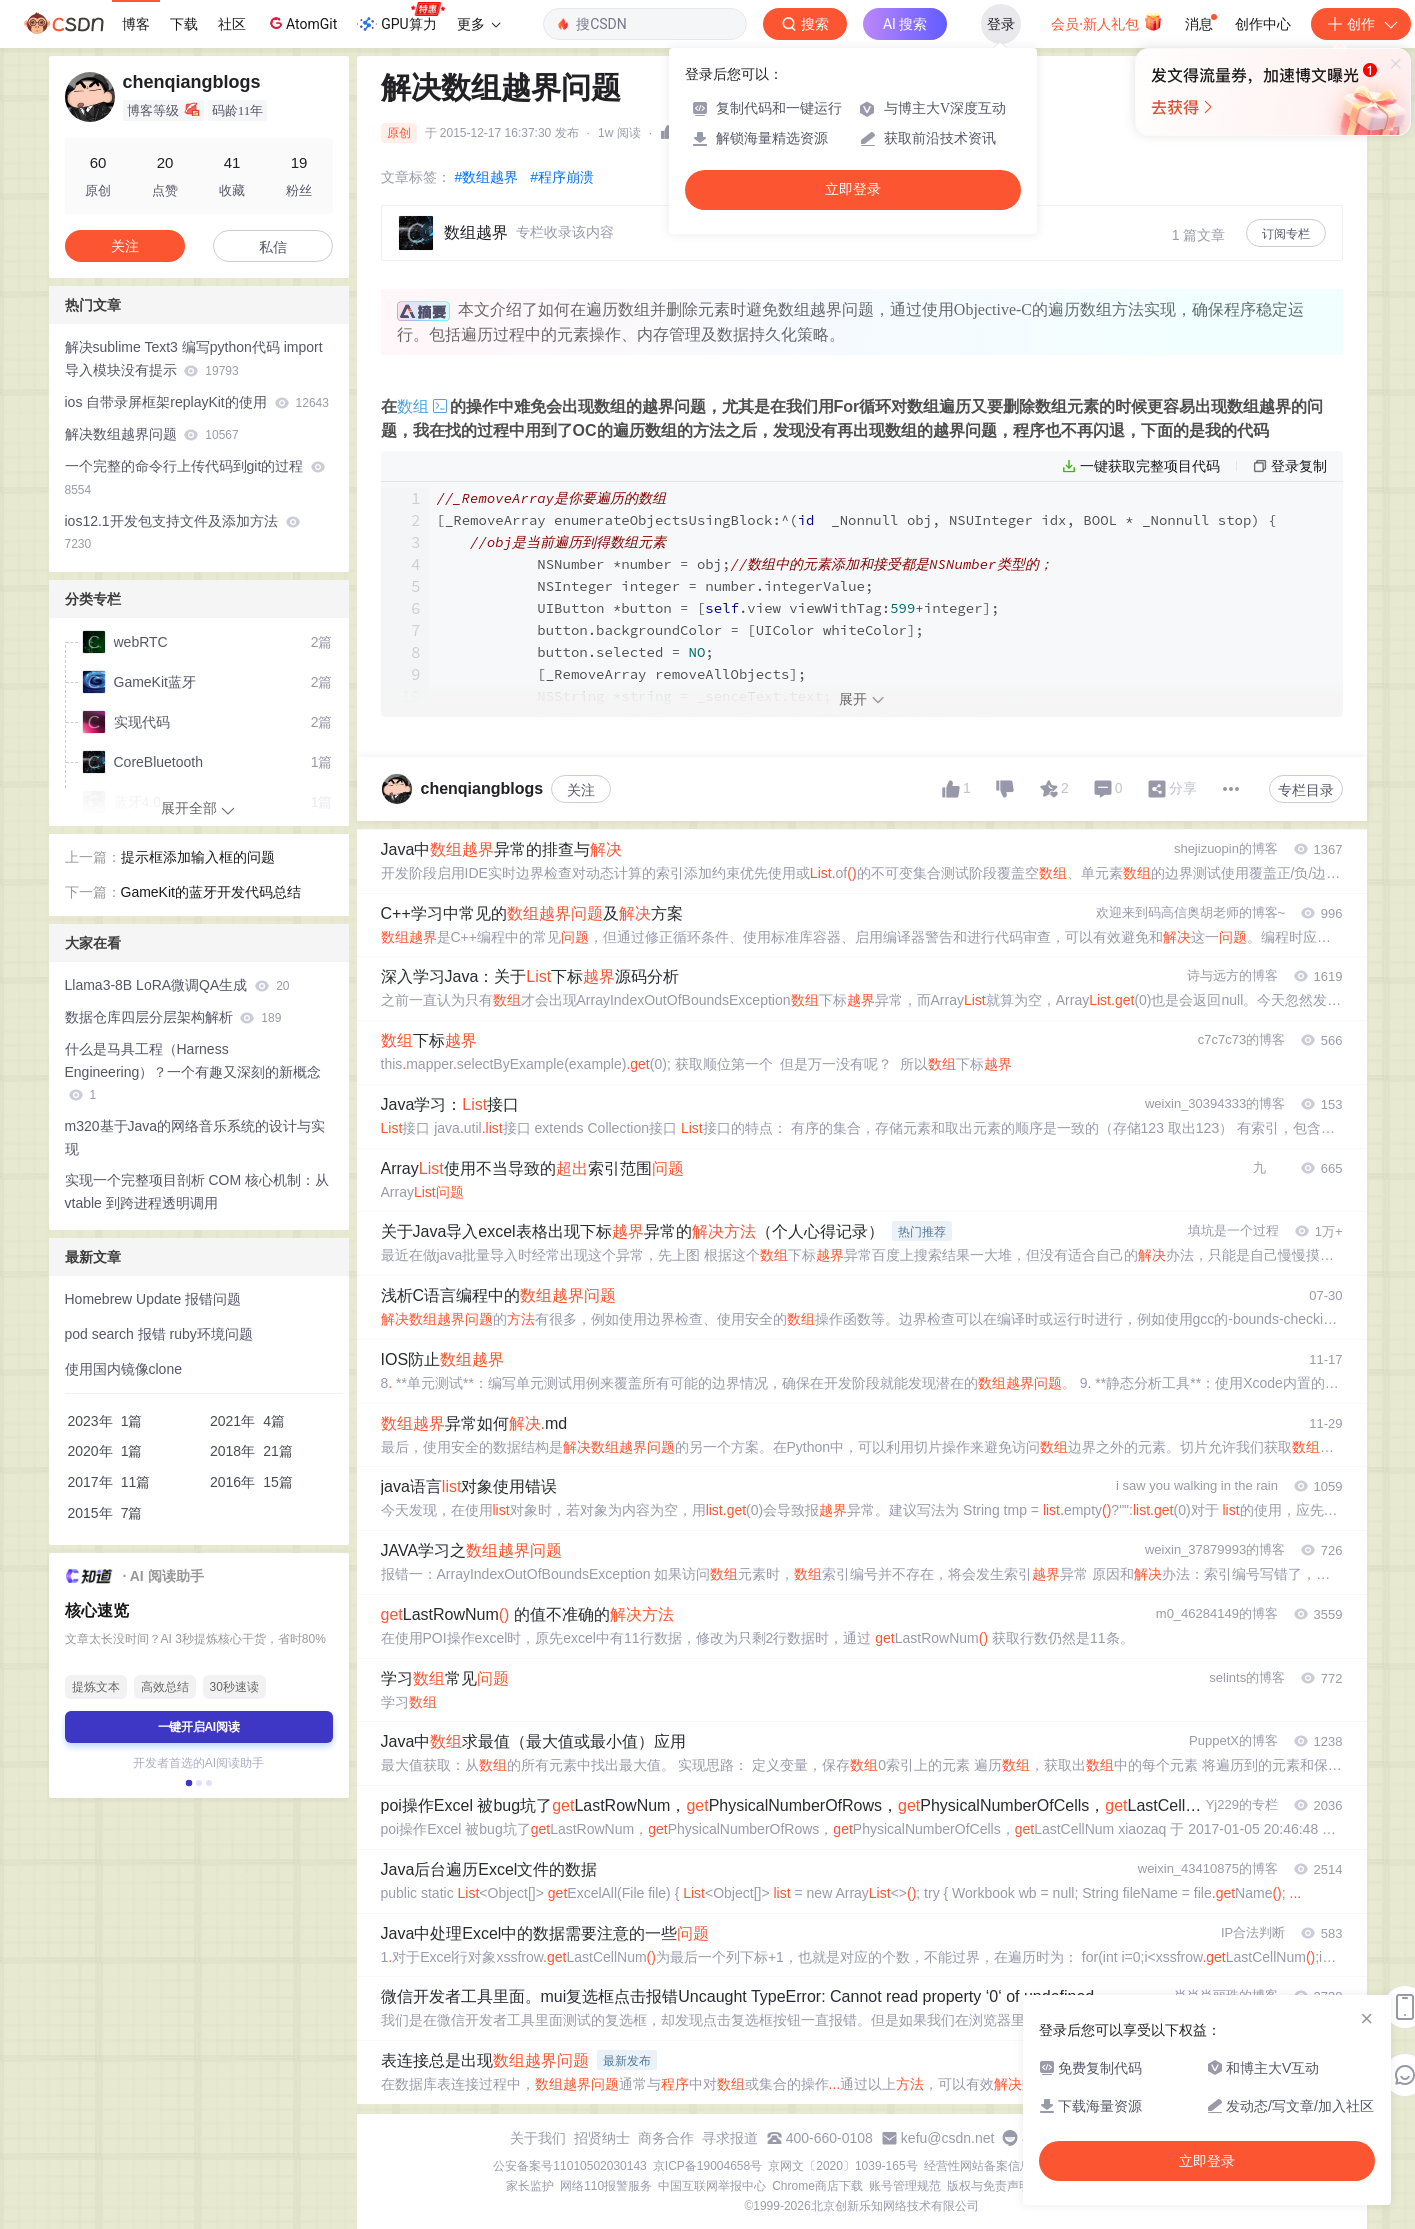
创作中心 (1263, 24)
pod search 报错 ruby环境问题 (159, 1334)
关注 (581, 864)
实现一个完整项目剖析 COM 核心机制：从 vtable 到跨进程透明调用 (197, 1191)
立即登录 (853, 189)
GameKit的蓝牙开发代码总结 (211, 892)
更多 (479, 24)
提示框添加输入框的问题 (198, 857)
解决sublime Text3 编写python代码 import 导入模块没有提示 (194, 358)
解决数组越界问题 (152, 434)
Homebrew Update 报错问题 (153, 1299)
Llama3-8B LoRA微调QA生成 (177, 985)
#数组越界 (487, 177)
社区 (232, 24)
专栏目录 (1306, 864)
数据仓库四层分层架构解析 (173, 1017)
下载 (184, 24)
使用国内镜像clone (123, 1369)
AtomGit (301, 23)
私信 (273, 247)
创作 (1361, 24)
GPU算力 (400, 18)
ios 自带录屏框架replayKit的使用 (197, 402)
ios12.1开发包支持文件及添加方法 (182, 532)
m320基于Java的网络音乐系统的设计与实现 (195, 1137)
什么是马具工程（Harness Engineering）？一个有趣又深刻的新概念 (193, 1072)
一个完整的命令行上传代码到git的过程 (195, 477)
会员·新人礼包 (1106, 22)
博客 (136, 24)
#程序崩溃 (562, 177)
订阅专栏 (1286, 234)
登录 (1001, 24)
